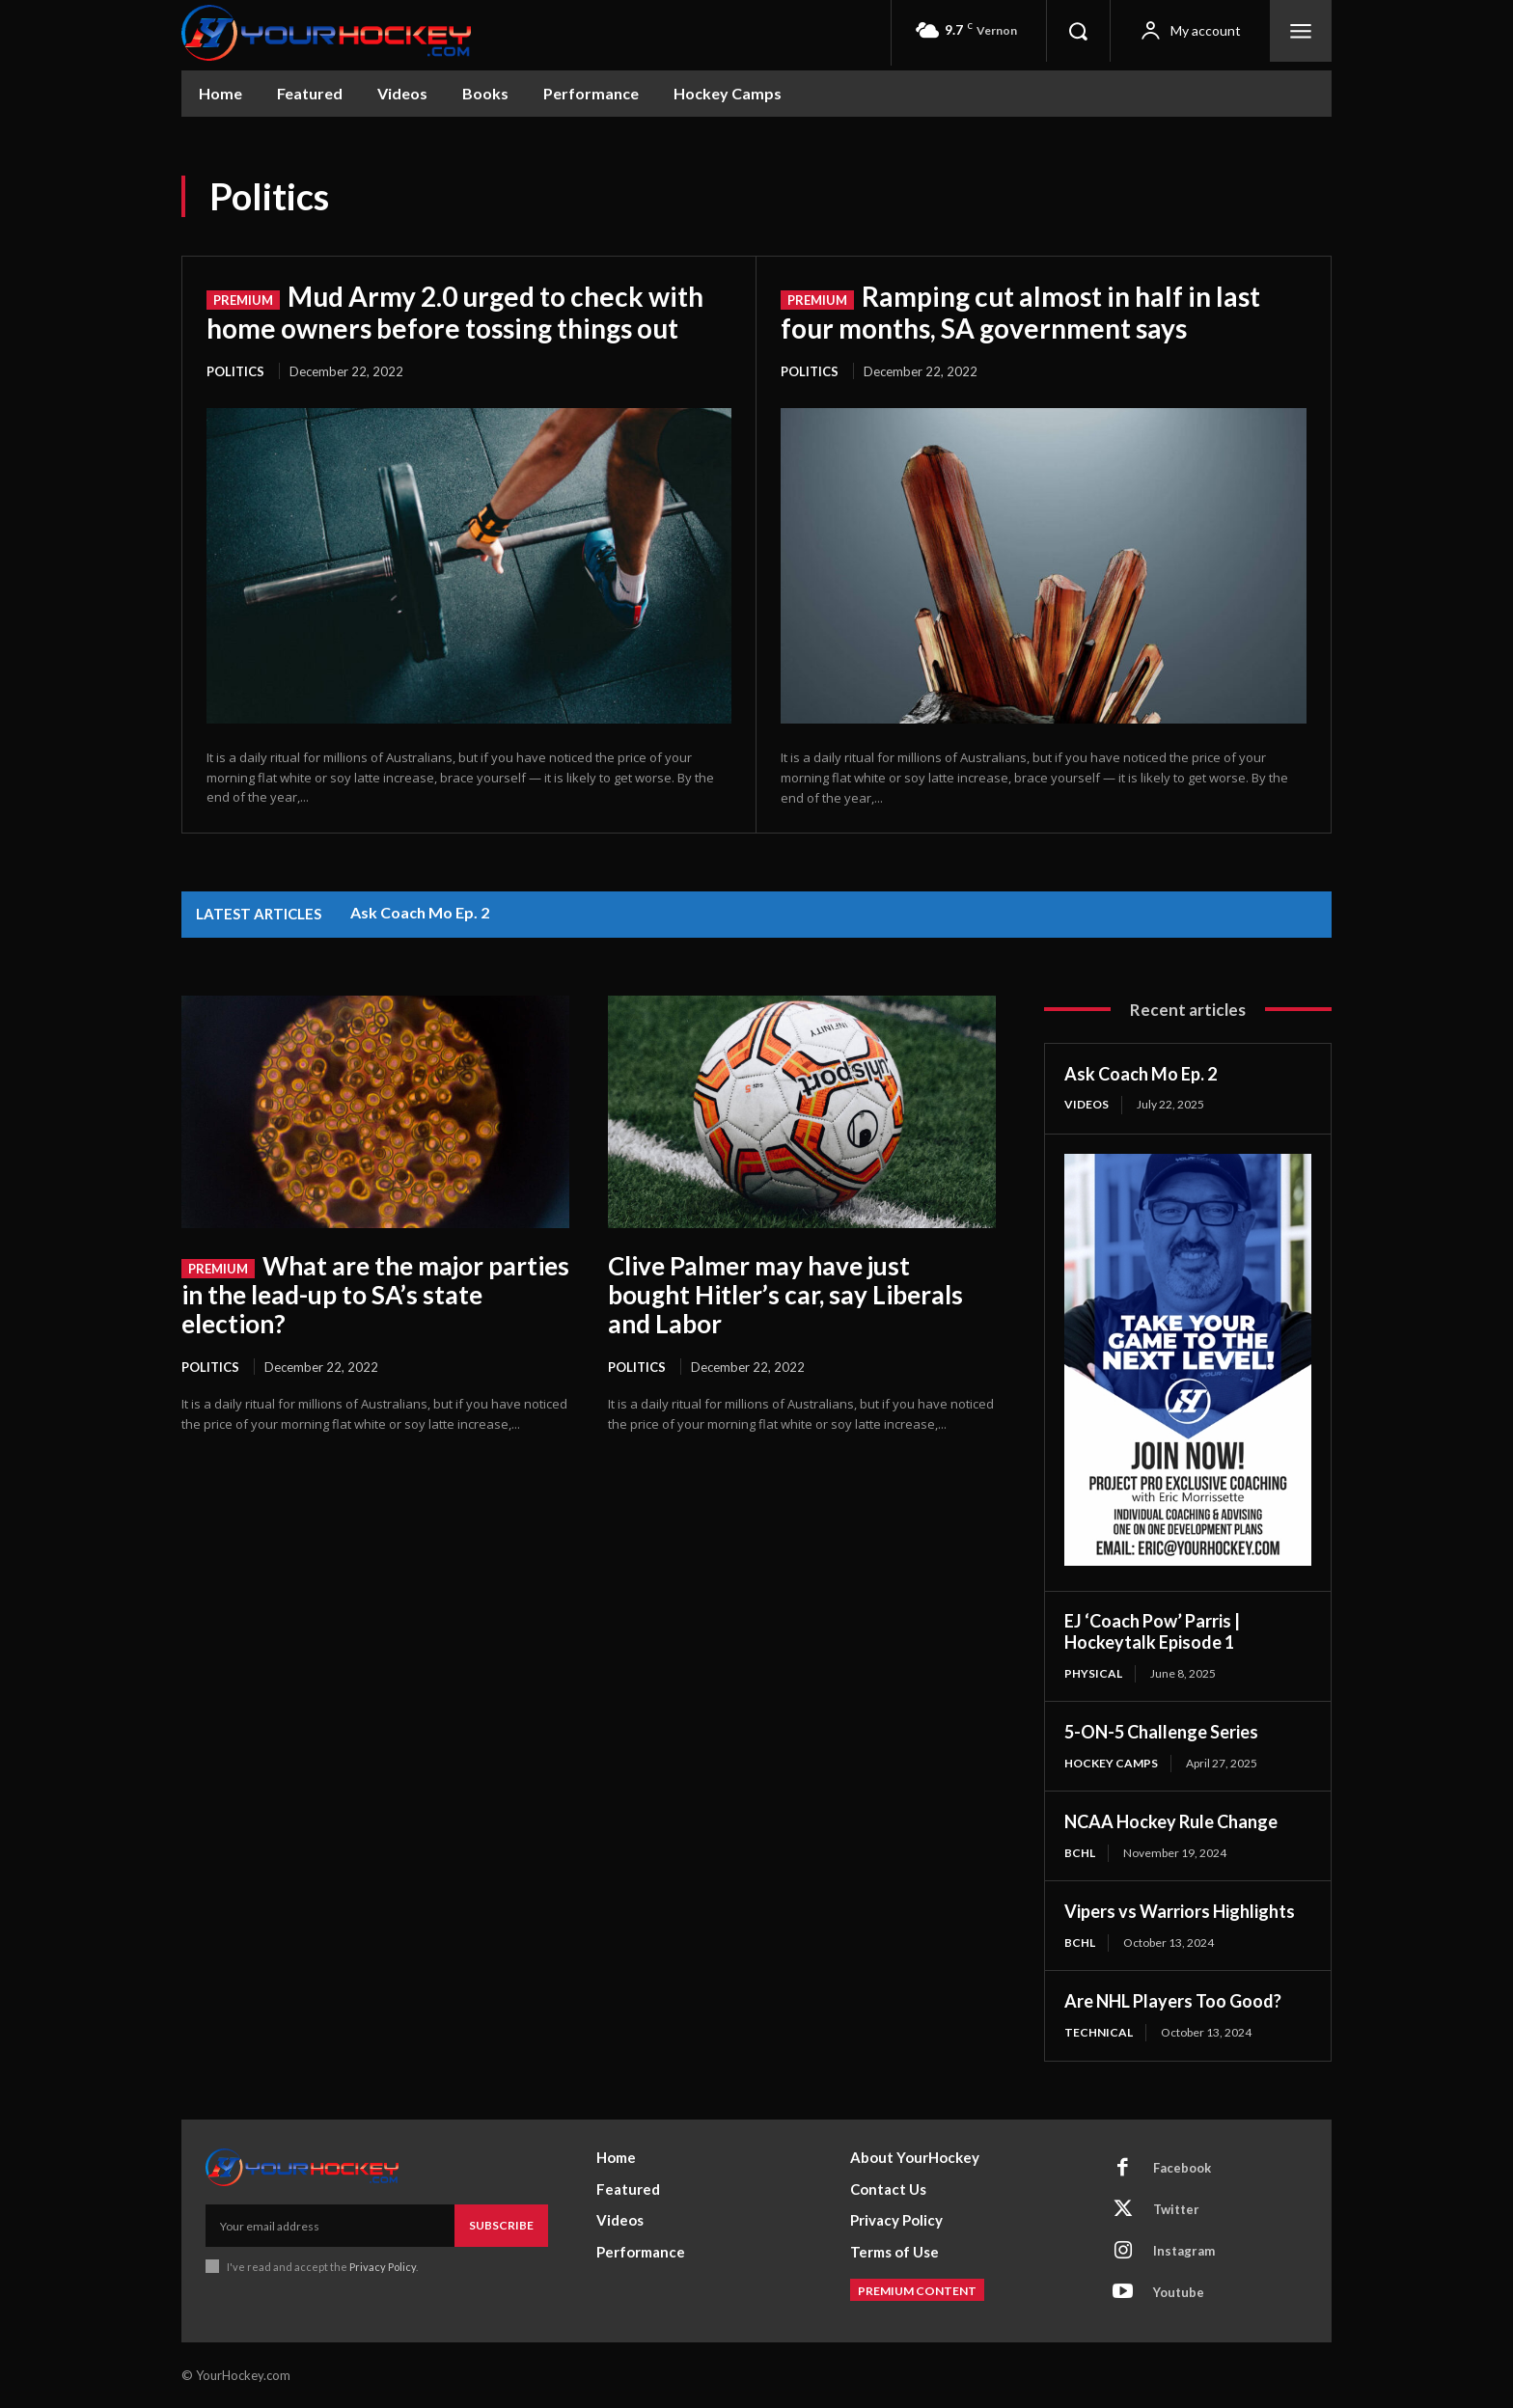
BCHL (1079, 1853)
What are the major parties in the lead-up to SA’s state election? (375, 1294)
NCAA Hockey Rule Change (1171, 1821)
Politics (235, 371)
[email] (330, 2225)
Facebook (1182, 2167)
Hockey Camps (1111, 1763)
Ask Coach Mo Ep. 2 (419, 912)
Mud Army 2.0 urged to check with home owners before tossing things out (454, 311)
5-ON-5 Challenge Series (1161, 1731)
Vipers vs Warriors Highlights (1179, 1911)
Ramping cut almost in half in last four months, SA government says (1020, 311)
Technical (1098, 2032)
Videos (1086, 1104)
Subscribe (501, 2225)
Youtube (1178, 2292)
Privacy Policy (382, 2266)
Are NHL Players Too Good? (1172, 2000)
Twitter (1176, 2209)
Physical (1093, 1673)
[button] (1078, 31)
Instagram (1184, 2250)
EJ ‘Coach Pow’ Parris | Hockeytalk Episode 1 (1152, 1632)
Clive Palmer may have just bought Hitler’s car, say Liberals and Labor (785, 1294)
